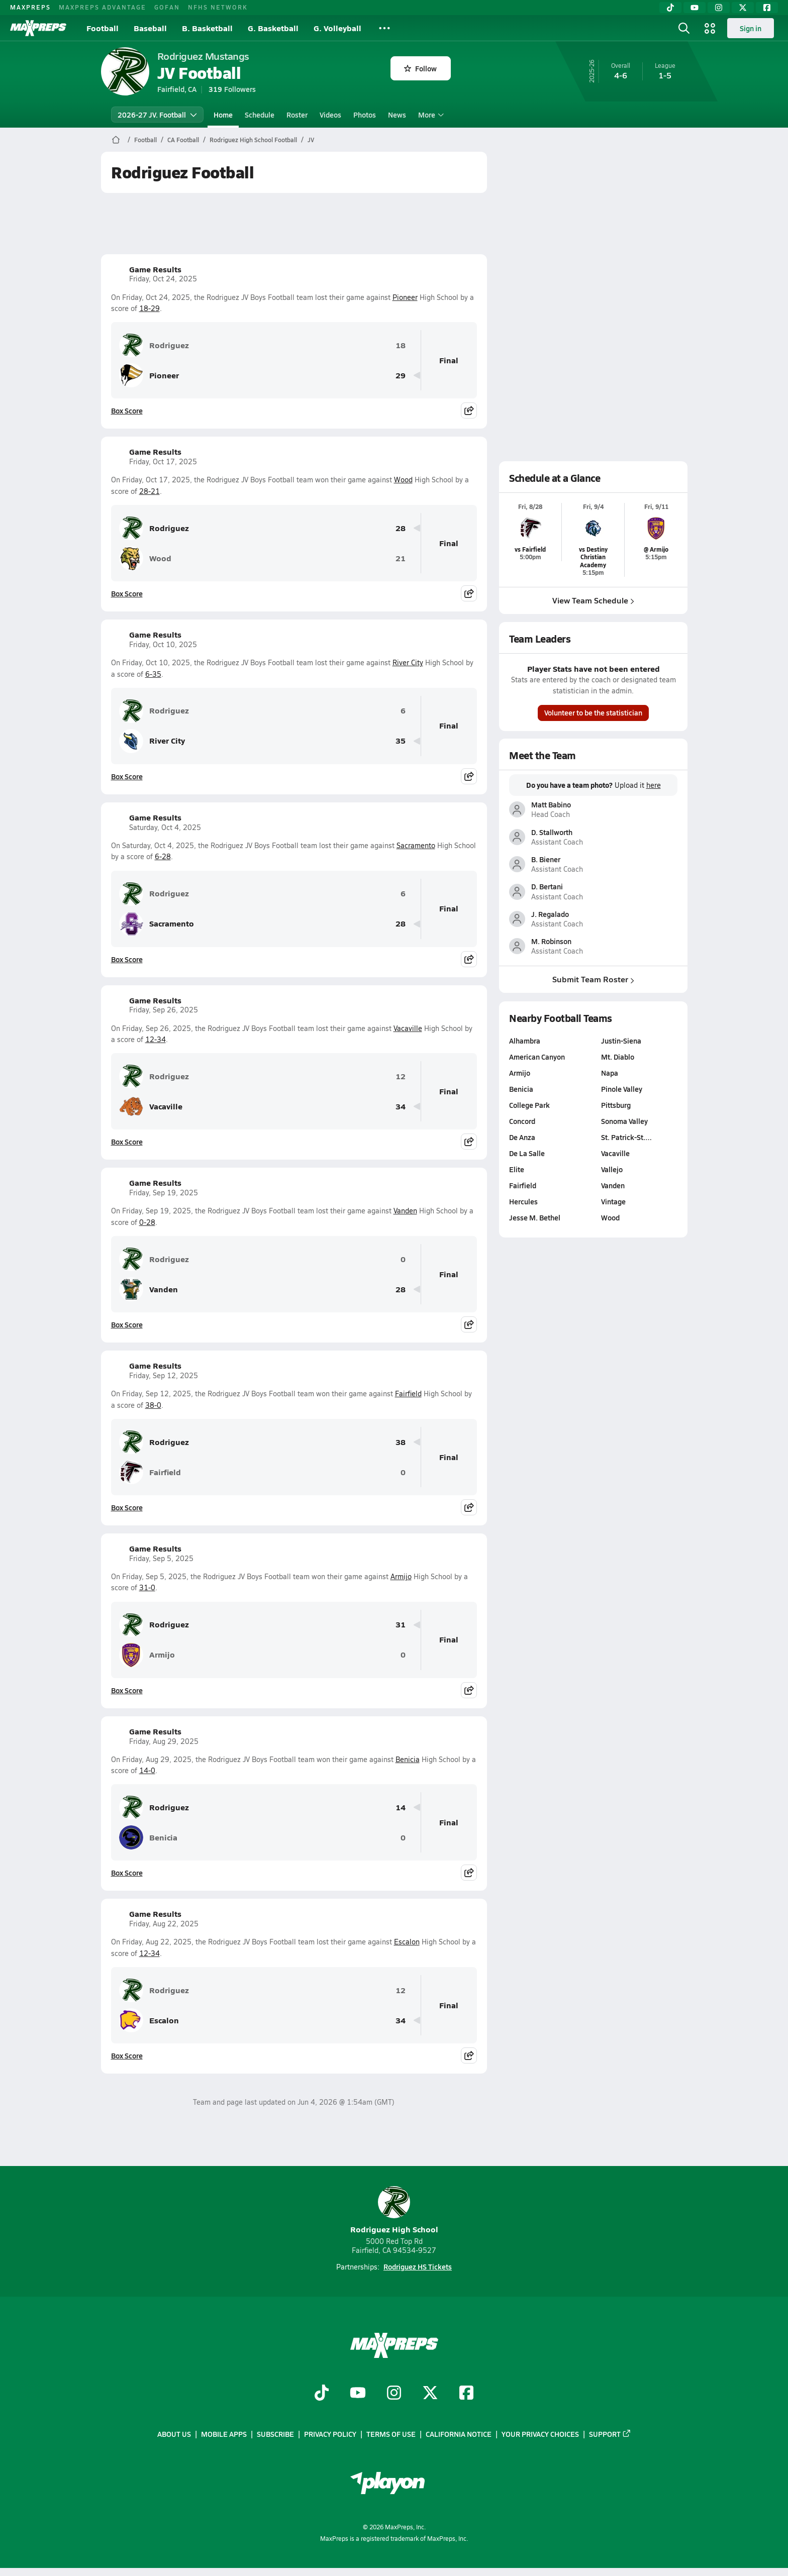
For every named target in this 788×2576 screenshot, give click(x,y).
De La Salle (527, 1153)
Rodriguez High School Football (253, 140)
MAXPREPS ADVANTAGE (102, 7)
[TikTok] (670, 7)
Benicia (408, 1759)
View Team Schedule (593, 600)
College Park (529, 1105)
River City (407, 662)
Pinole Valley (621, 1089)
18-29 (149, 308)
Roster (297, 115)
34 (401, 1106)
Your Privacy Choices (540, 2433)
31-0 (147, 1587)
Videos (330, 115)
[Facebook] (767, 7)
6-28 (163, 856)
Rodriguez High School (394, 2210)
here (653, 785)
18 (401, 345)
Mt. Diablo (617, 1057)
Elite (516, 1169)
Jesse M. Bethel (534, 1217)
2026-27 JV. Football (157, 115)
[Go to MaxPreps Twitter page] (430, 2394)
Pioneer (405, 297)
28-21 (149, 491)
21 (401, 558)
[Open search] (684, 28)
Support (610, 2434)
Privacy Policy (330, 2434)
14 (401, 1807)
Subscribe (275, 2434)
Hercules (523, 1201)
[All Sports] (384, 28)
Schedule (259, 115)
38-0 (153, 1405)
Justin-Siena (621, 1041)
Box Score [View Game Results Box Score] (127, 410)
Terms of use (391, 2434)
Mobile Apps (224, 2434)
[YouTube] (694, 7)
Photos (364, 115)
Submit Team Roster (593, 979)
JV (311, 140)
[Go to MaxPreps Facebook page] (466, 2394)
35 (401, 741)
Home (223, 115)
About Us (174, 2434)
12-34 (155, 1039)
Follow (420, 68)
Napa (609, 1073)
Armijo (401, 1576)
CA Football (183, 140)
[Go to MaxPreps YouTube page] (358, 2394)
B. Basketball (207, 28)
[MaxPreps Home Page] (116, 140)
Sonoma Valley (624, 1121)
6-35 (153, 674)
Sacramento (416, 845)
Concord (522, 1121)
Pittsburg (615, 1105)
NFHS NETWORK (218, 7)
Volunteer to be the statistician (593, 712)
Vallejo (611, 1169)
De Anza (522, 1137)
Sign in (750, 28)
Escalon (407, 1941)
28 (401, 528)
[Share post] (469, 410)
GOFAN (167, 7)
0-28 (147, 1222)
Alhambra (524, 1041)
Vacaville (407, 1028)
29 (401, 375)
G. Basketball (273, 28)
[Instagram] (719, 7)
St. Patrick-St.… (626, 1137)
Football (102, 28)
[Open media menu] (710, 28)
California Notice (458, 2434)
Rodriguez (154, 345)
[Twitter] (743, 7)
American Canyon (537, 1057)
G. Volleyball (337, 28)
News (397, 115)
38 (401, 1442)
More (429, 115)
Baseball (150, 28)
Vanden (405, 1210)
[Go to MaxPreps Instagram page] (394, 2394)
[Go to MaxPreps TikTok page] (322, 2394)
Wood (403, 479)
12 (401, 1076)
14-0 (147, 1770)
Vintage (613, 1201)
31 (401, 1624)
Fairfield (408, 1393)
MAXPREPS (30, 7)
